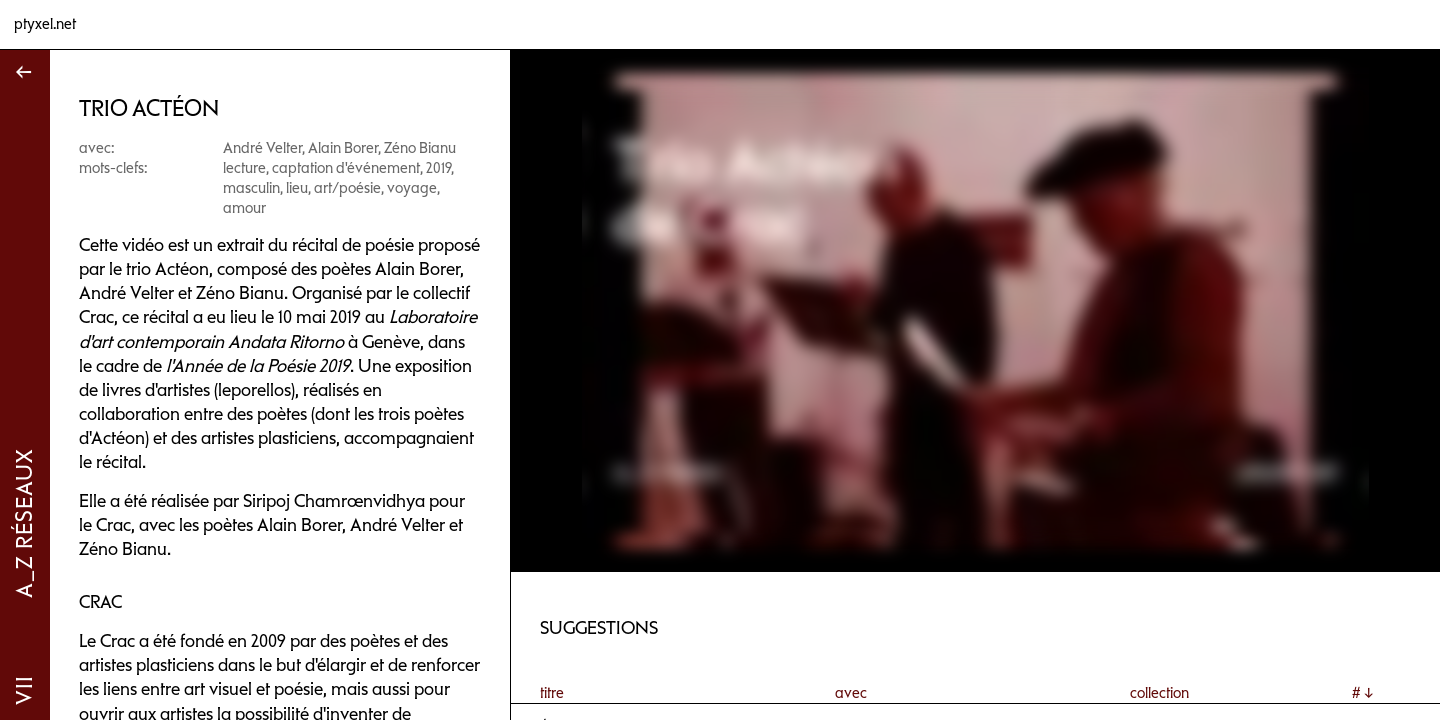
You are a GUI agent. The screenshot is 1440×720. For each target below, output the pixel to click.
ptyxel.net (45, 24)
